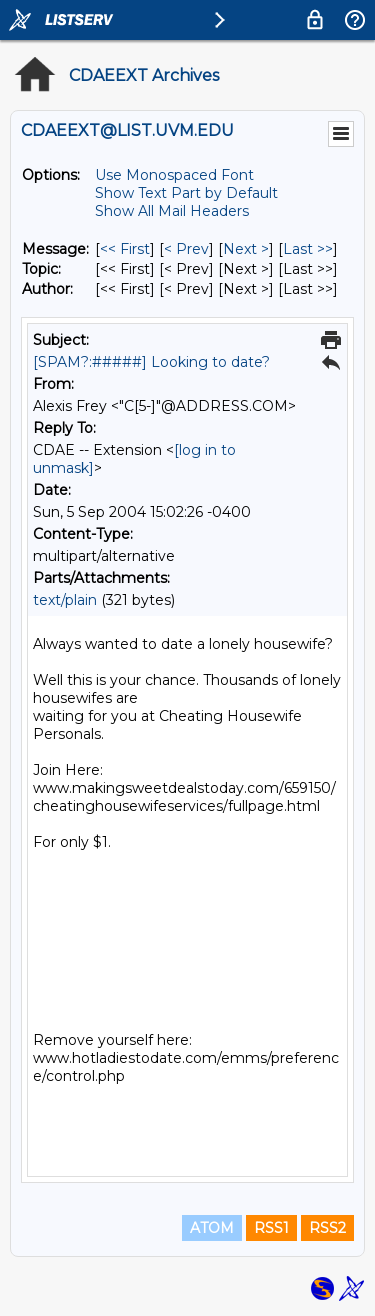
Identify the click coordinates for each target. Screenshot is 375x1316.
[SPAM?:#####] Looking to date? (151, 362)
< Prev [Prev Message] (186, 249)
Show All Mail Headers (172, 211)
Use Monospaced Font (174, 175)
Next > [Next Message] (246, 249)
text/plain (65, 600)
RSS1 (271, 1228)
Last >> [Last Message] (308, 249)
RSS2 (327, 1228)
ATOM (212, 1228)
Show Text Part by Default (186, 193)
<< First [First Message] (125, 249)
